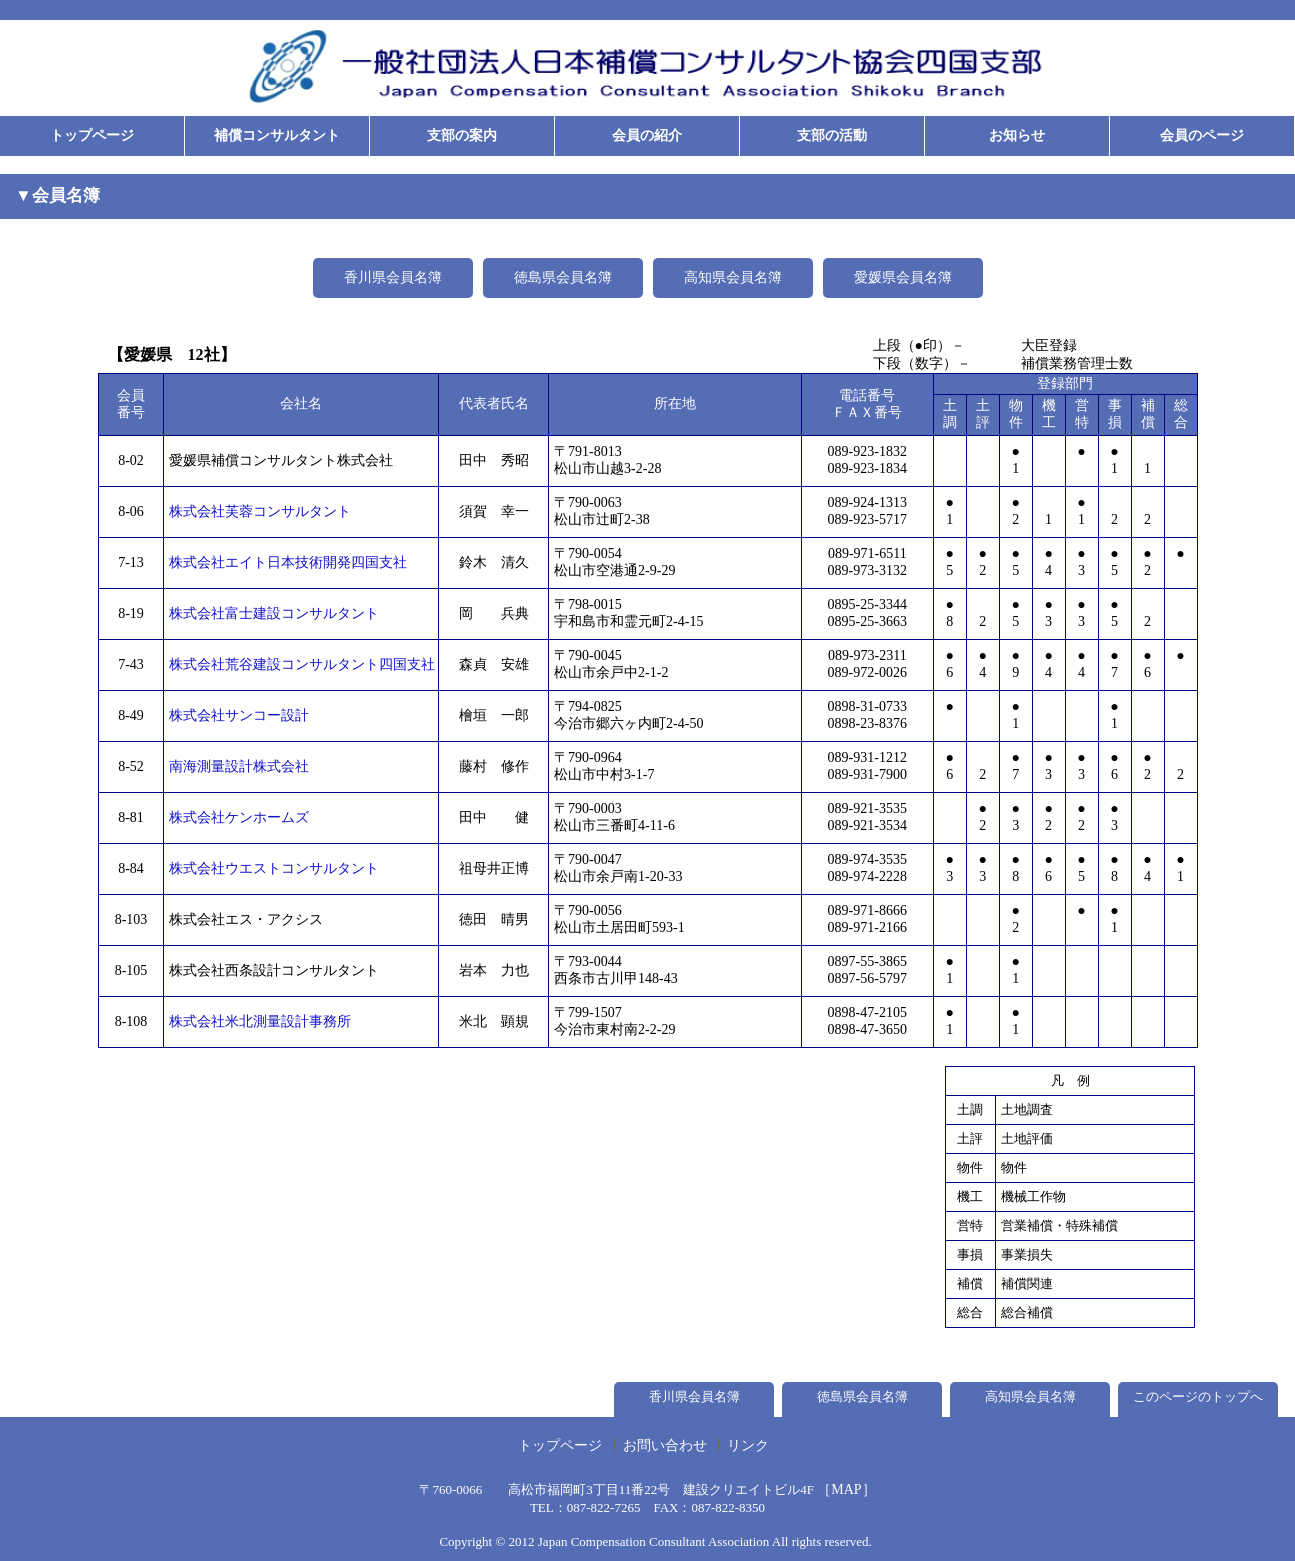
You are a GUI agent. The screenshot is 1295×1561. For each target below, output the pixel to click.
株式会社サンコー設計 (239, 715)
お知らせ (1017, 135)
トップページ (92, 135)
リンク (748, 1445)
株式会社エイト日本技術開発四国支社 (288, 562)
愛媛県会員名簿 (903, 277)
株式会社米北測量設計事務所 (260, 1021)
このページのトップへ (1198, 1396)
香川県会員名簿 (393, 277)
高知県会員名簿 (733, 277)
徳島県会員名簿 (563, 277)
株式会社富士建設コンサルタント (274, 613)
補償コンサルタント (277, 135)
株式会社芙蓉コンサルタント (260, 511)
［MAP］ (846, 1489)
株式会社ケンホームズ (239, 817)
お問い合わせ (665, 1445)
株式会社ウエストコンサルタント (274, 868)
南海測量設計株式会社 (239, 766)
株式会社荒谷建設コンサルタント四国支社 (302, 664)
